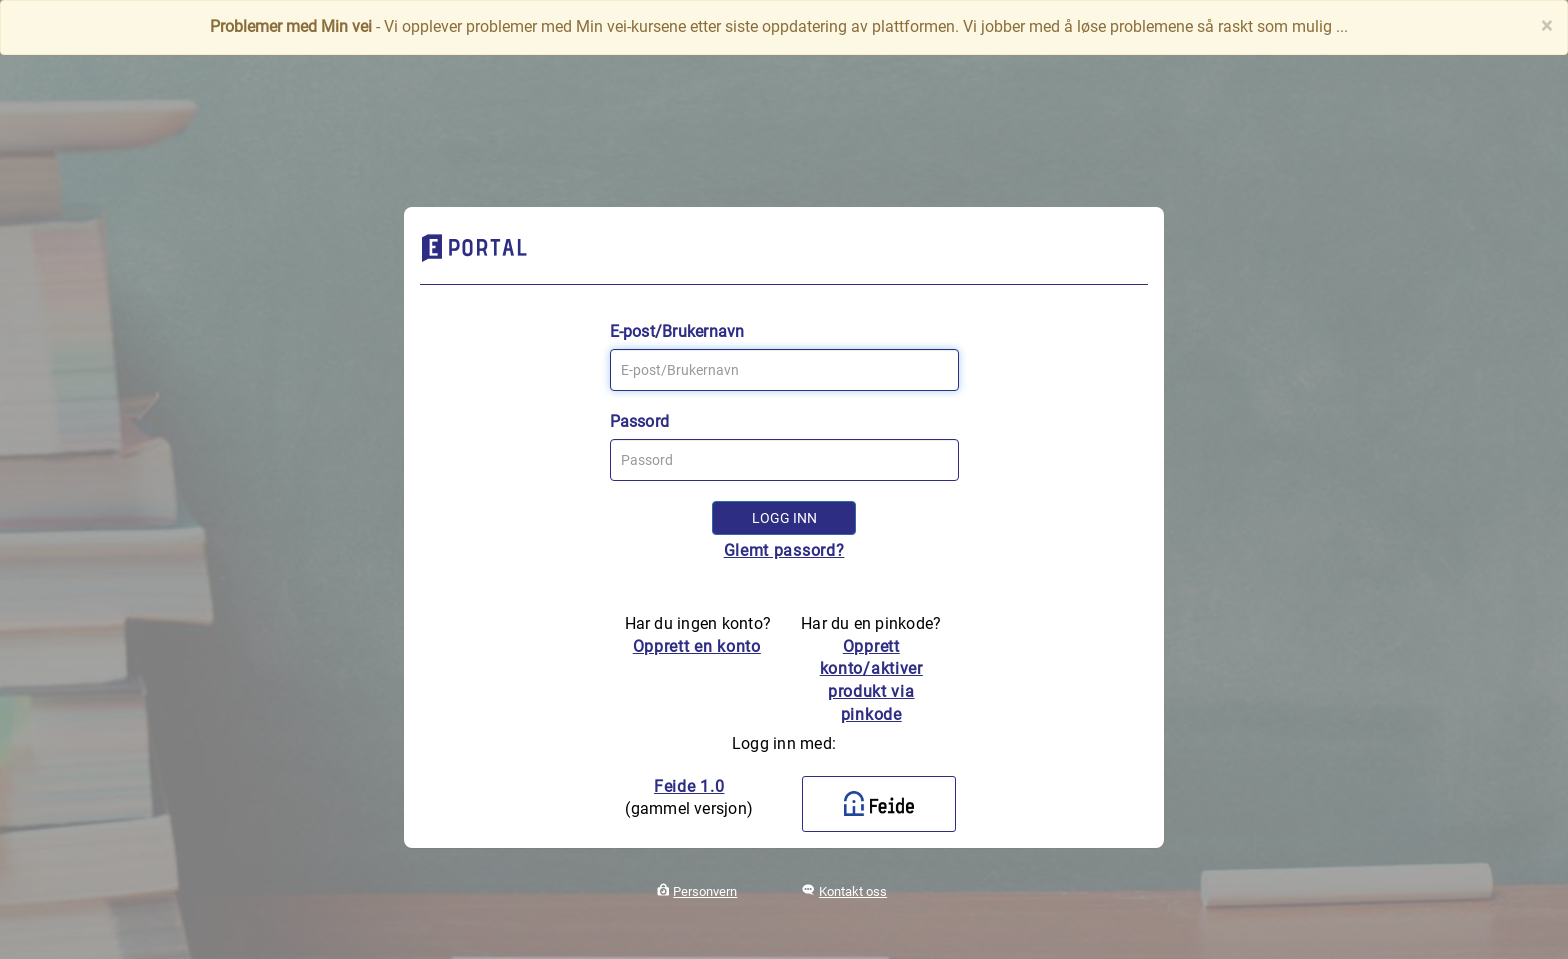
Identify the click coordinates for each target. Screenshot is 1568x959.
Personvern (705, 891)
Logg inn (784, 518)
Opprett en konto (697, 646)
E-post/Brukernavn (677, 331)
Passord (640, 421)
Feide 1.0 (689, 786)
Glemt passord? (784, 550)
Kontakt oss (853, 891)
